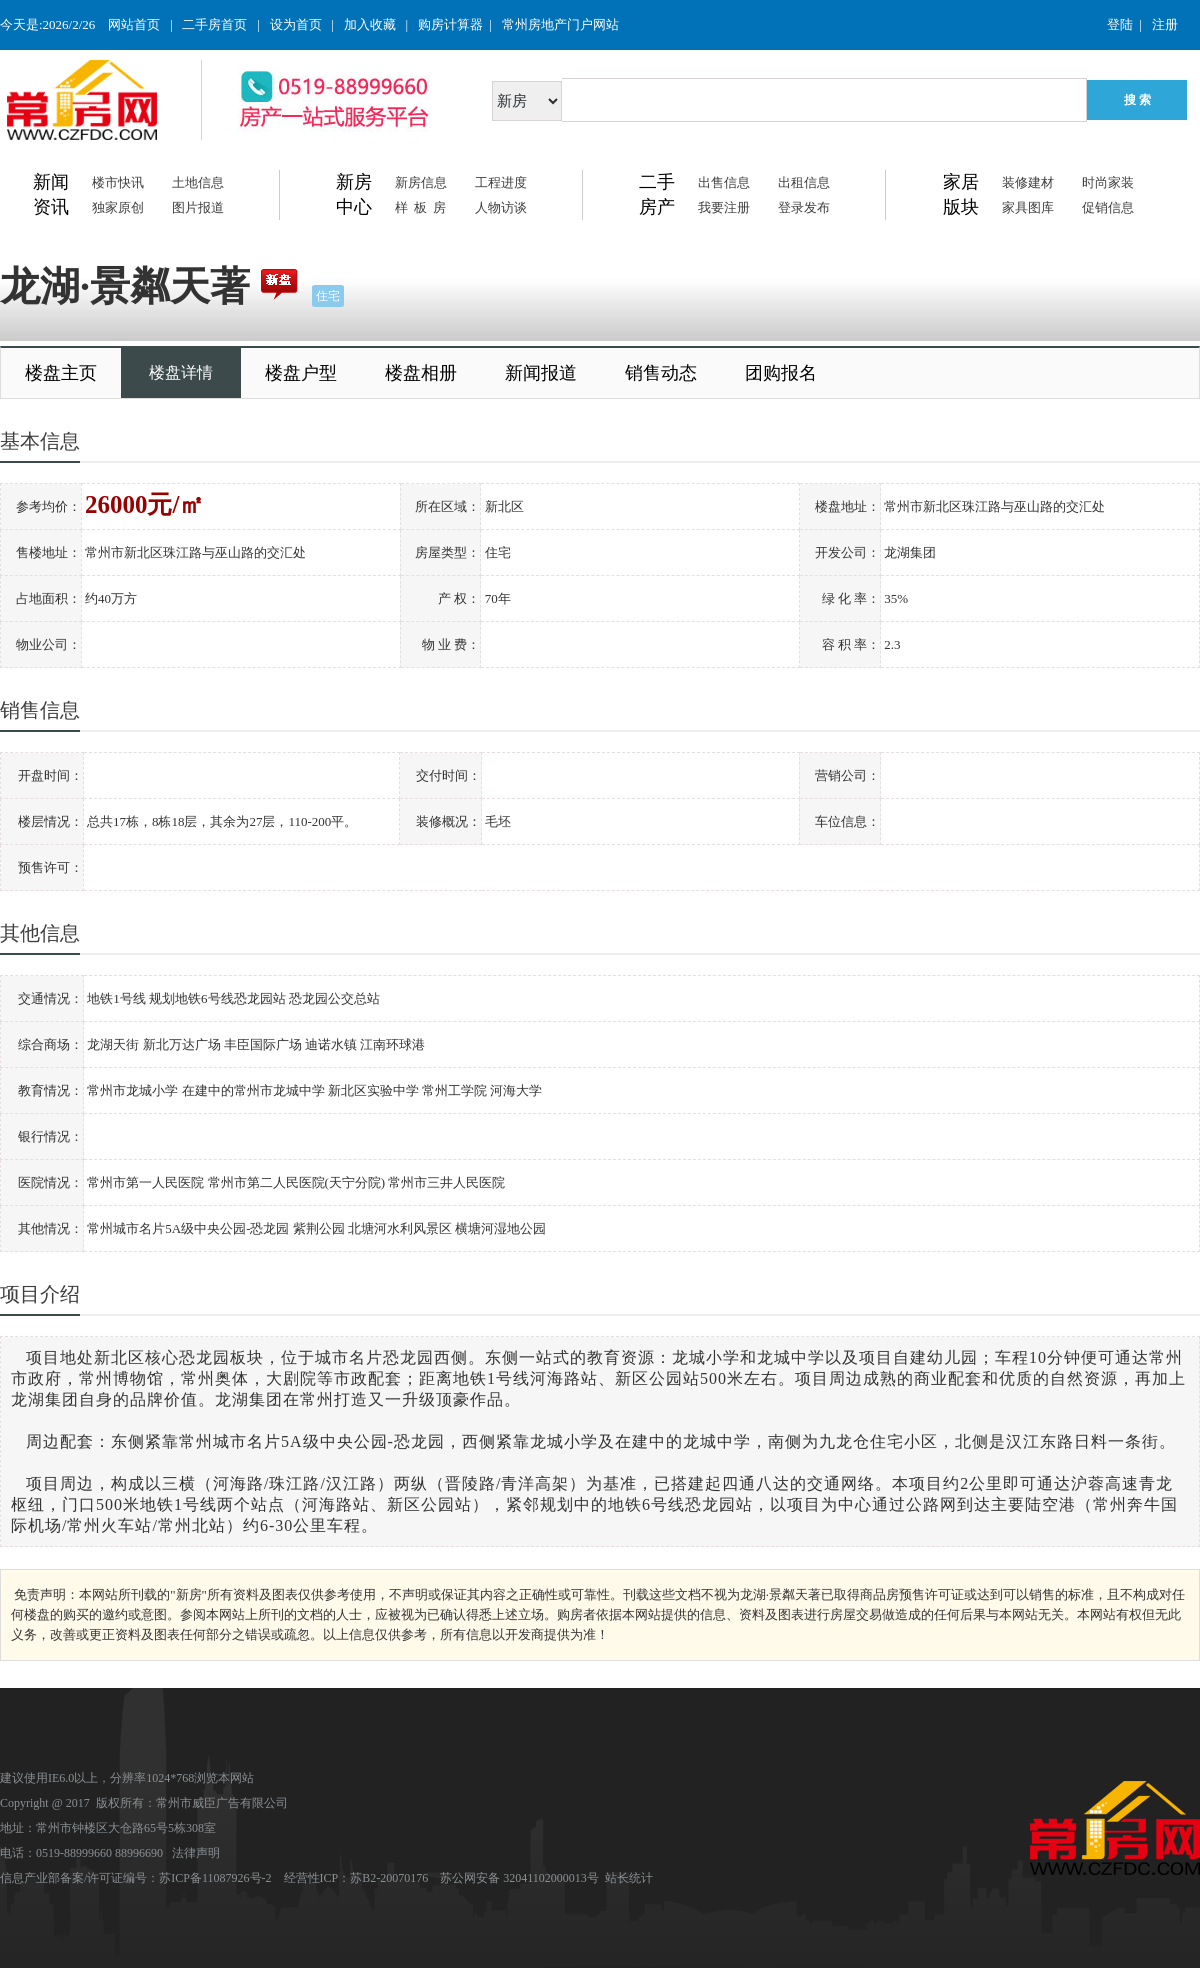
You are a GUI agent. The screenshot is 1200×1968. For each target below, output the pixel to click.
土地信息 (198, 182)
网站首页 (134, 24)
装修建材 (1028, 182)
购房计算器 (450, 24)
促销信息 (1108, 207)
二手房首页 (214, 24)
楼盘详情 (181, 372)
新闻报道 (541, 373)
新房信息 (421, 182)
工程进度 (501, 182)
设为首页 (296, 24)
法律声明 (196, 1853)
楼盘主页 (61, 373)
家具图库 (1028, 207)
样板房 (423, 207)
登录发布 (804, 207)
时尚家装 (1108, 182)
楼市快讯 (118, 182)
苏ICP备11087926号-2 (215, 1878)
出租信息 (804, 182)
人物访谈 (501, 207)
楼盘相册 (421, 373)
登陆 (1120, 24)
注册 (1165, 24)
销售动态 (661, 373)
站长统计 (629, 1878)
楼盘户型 (301, 373)
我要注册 (724, 207)
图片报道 (198, 207)
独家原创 (118, 207)
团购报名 (781, 373)
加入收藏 (370, 24)
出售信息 (724, 182)
